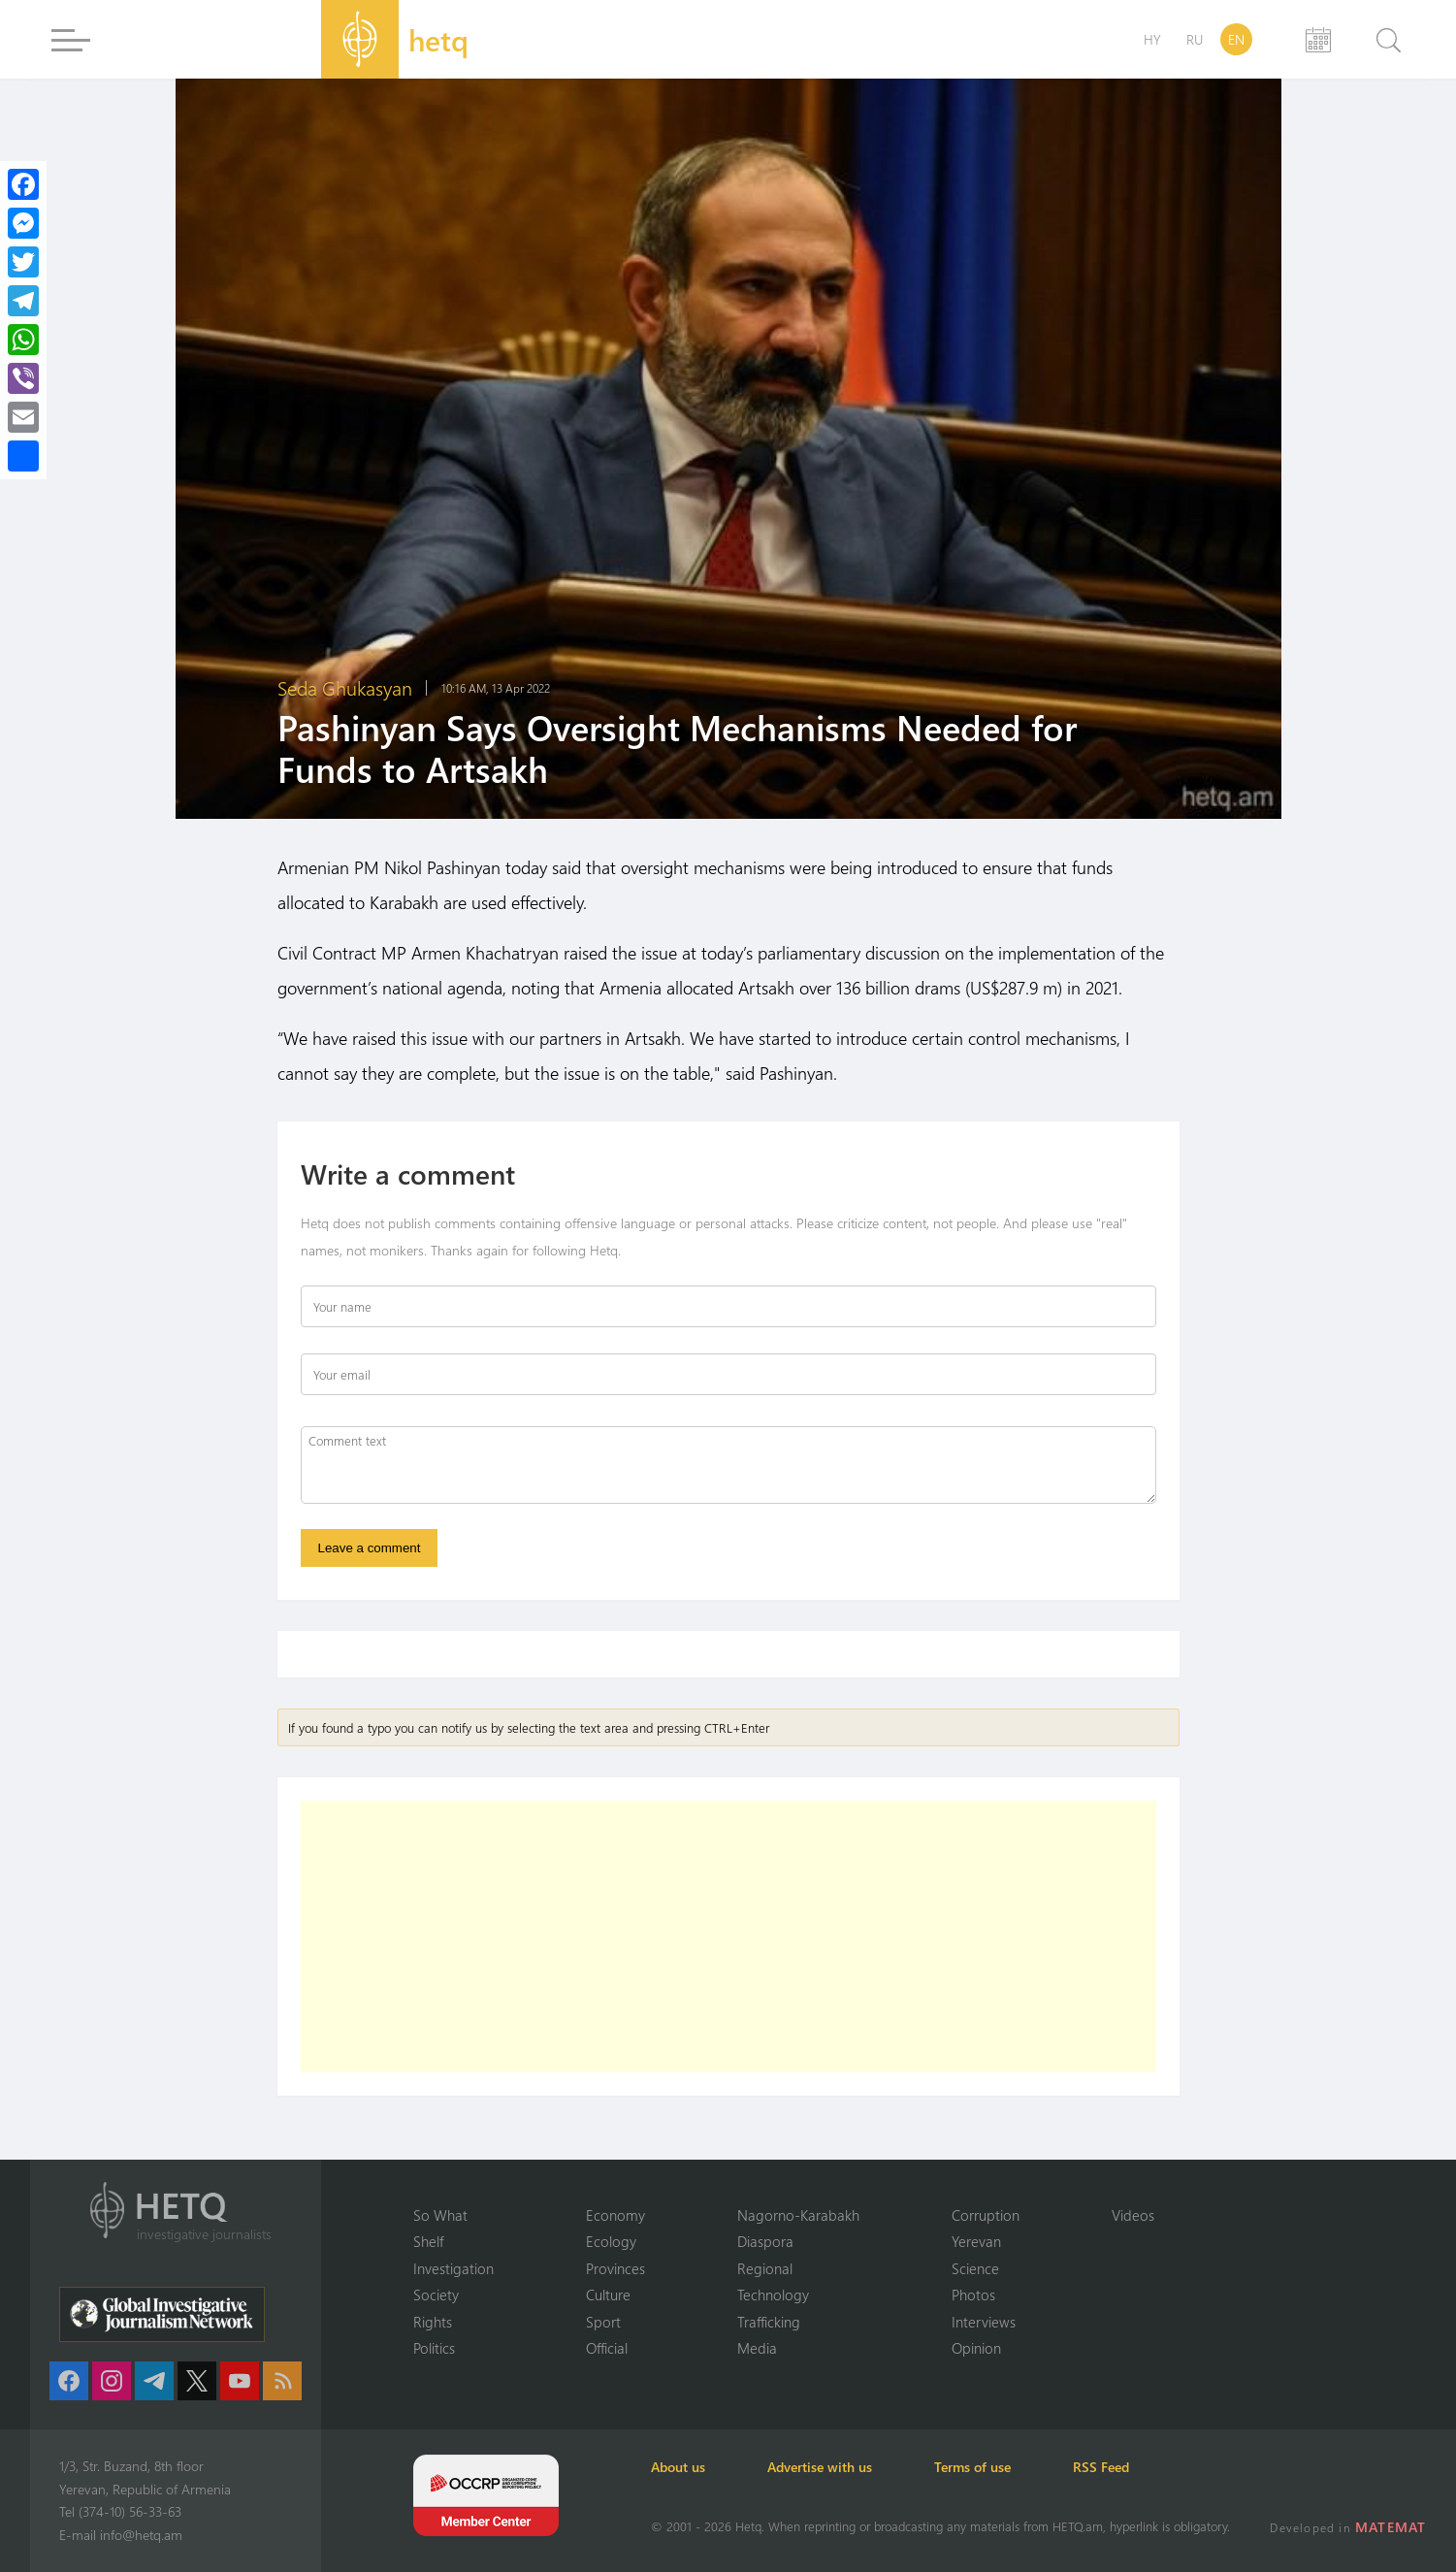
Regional (765, 2268)
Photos (973, 2294)
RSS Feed (1101, 2467)
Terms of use (972, 2467)
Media (757, 2348)
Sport (603, 2321)
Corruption (985, 2215)
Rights (432, 2321)
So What (440, 2215)
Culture (608, 2294)
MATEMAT (1390, 2527)
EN (1236, 39)
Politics (434, 2348)
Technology (773, 2294)
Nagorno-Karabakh (798, 2215)
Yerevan (976, 2241)
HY (1152, 39)
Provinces (615, 2268)
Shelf (428, 2241)
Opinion (976, 2348)
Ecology (611, 2241)
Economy (615, 2215)
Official (607, 2348)
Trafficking (768, 2321)
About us (678, 2467)
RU (1194, 39)
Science (975, 2268)
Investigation (453, 2268)
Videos (1133, 2215)
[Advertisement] (728, 1936)
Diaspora (765, 2241)
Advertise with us (819, 2467)
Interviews (984, 2321)
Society (436, 2294)
